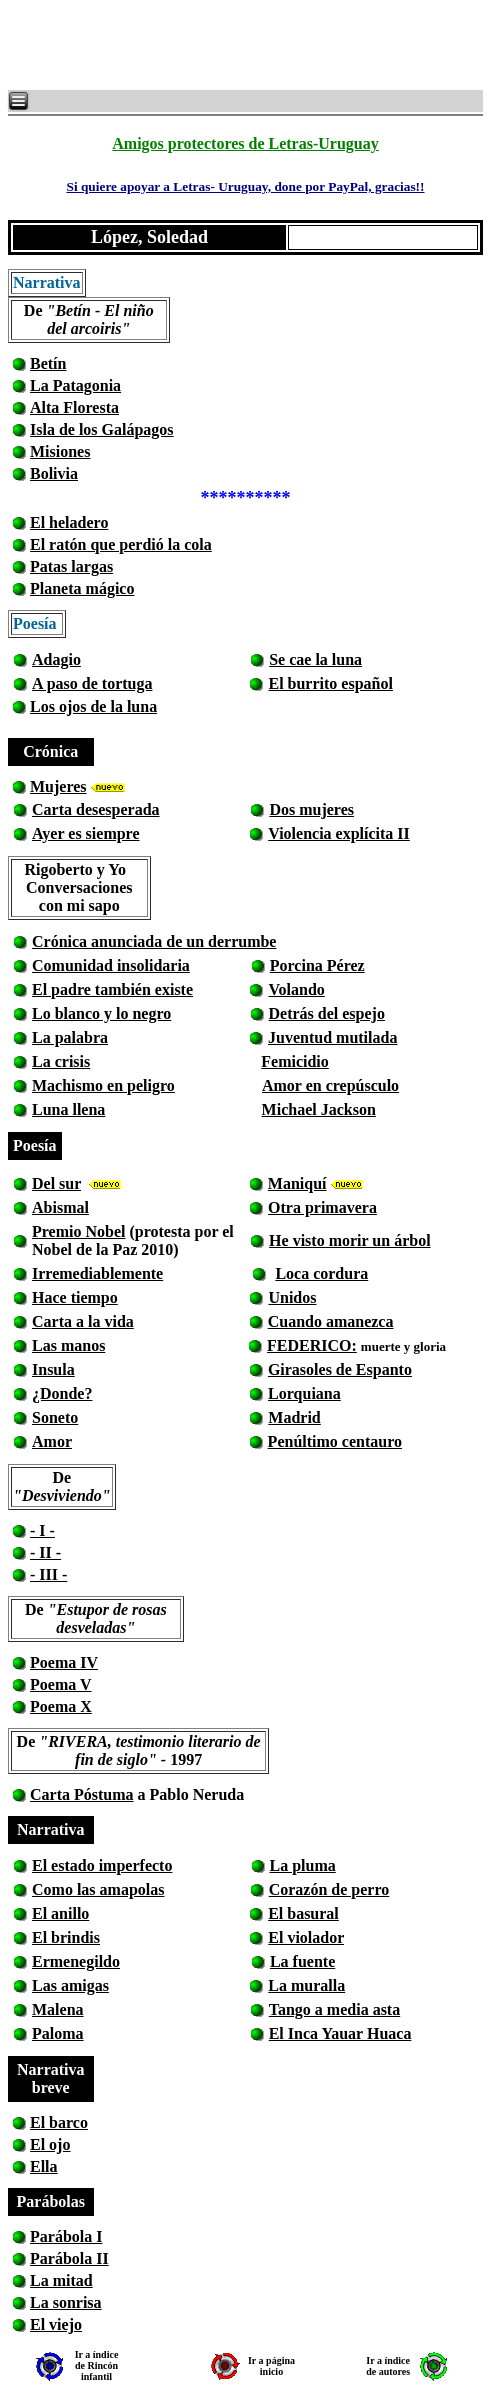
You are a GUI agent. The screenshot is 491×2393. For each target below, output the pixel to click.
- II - (45, 1552)
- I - (42, 1530)
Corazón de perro (329, 1889)
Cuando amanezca (331, 1321)
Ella (44, 2166)
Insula (53, 1369)
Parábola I (66, 2236)
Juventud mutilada (332, 1037)
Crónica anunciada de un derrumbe (154, 941)
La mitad (61, 2280)
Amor (52, 1441)
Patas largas (71, 566)
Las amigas (70, 1985)
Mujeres (58, 786)
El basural (303, 1913)
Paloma (58, 2033)
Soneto (55, 1417)
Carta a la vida (83, 1321)
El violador (306, 1937)
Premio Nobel (78, 1231)
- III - (48, 1574)
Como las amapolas (98, 1889)
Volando (296, 989)
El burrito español (330, 683)
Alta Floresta (74, 407)
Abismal (60, 1207)
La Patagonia (75, 385)
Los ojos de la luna (93, 706)
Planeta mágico (82, 588)
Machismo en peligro (103, 1085)
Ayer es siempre (86, 833)
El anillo (60, 1913)
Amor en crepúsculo (330, 1085)
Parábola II (69, 2258)
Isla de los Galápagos (102, 429)
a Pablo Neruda (189, 1794)
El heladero (69, 522)
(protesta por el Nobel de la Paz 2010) (133, 1240)
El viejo (56, 2324)
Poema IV (64, 1662)
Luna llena (68, 1109)
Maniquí (297, 1183)
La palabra (70, 1037)
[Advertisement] (250, 45)
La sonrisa (66, 2302)
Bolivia (54, 473)
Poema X (61, 1706)
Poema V (60, 1684)
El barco (59, 2122)
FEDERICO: (312, 1345)
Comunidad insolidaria (111, 965)
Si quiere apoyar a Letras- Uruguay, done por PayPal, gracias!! (245, 186)
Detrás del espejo (327, 1013)
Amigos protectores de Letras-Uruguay (245, 143)
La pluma (303, 1865)
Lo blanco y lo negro (101, 1013)
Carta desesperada (96, 809)
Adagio (56, 659)
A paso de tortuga (92, 683)
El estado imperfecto (102, 1865)
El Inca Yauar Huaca (340, 2033)
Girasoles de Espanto (340, 1369)
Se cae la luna (315, 659)
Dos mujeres (311, 809)
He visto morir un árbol (349, 1240)
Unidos (292, 1297)
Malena (58, 2009)
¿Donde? (62, 1393)
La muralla (306, 1985)
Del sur (56, 1183)
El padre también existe (112, 989)
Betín (48, 363)
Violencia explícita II (339, 833)
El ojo (50, 2144)
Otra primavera (322, 1207)
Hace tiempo (75, 1297)
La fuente (302, 1961)
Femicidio (295, 1061)
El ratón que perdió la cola (121, 544)
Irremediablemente (97, 1273)
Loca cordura (321, 1273)
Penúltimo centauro (335, 1441)
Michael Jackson (319, 1109)
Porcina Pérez (317, 965)
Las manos (68, 1345)
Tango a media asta (334, 2009)
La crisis (61, 1061)
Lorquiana (304, 1393)
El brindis (66, 1937)
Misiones (60, 451)
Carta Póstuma (82, 1794)
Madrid (294, 1417)
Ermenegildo (76, 1961)
